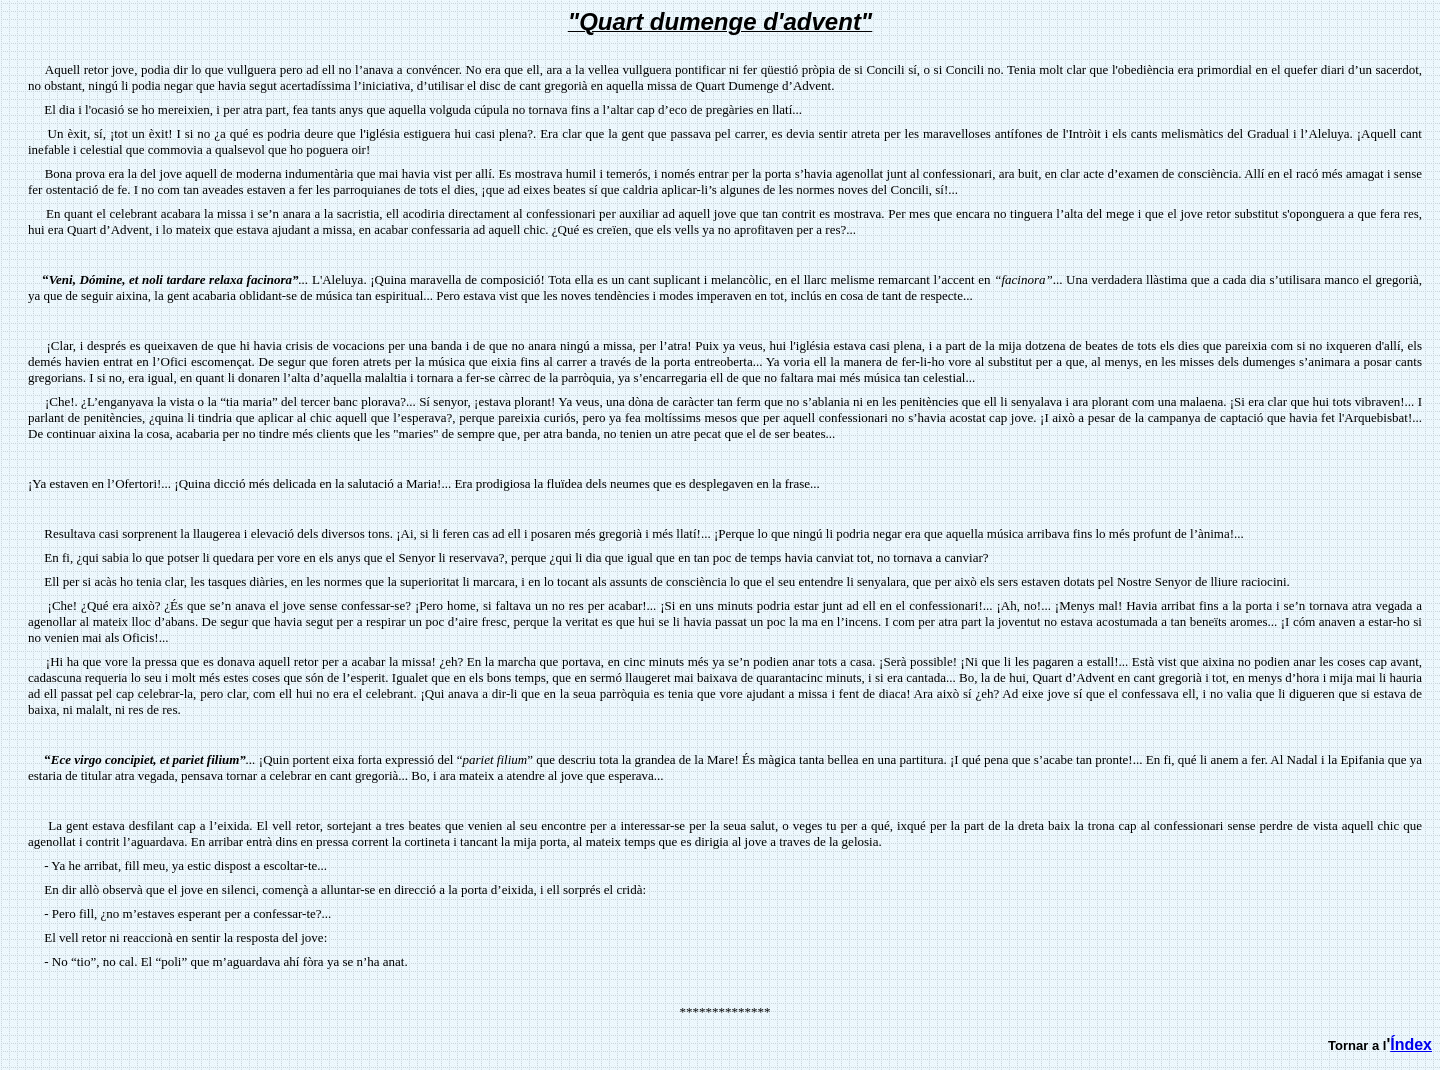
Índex (1411, 1044)
